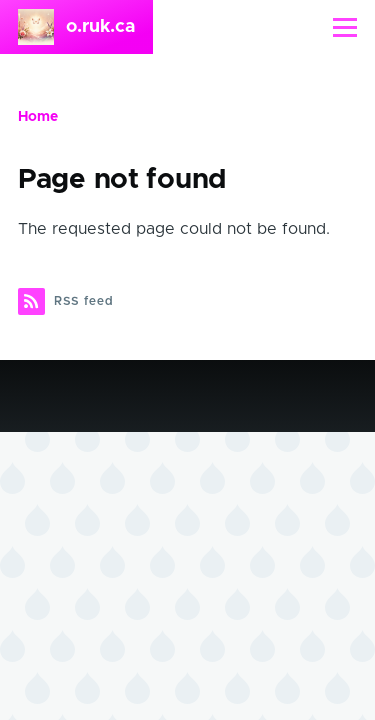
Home (38, 117)
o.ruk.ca (100, 27)
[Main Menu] (345, 27)
